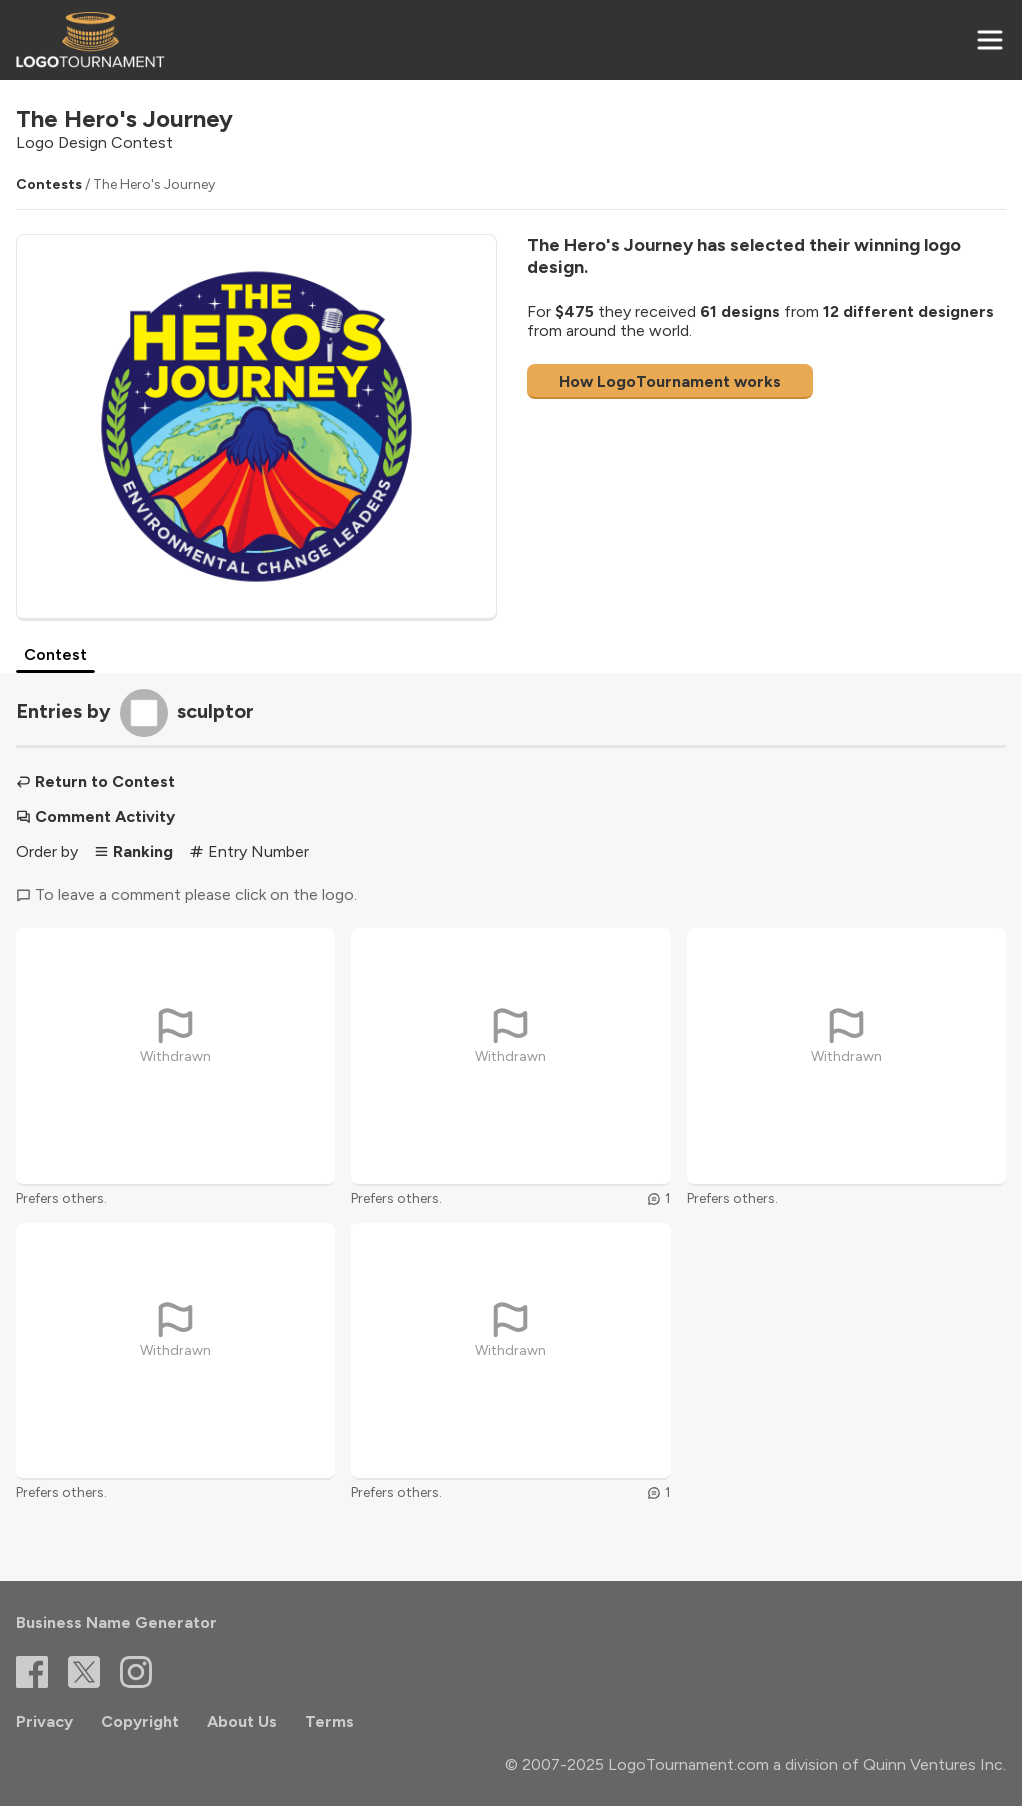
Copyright (140, 1721)
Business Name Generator (116, 1622)
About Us (242, 1721)
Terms (329, 1721)
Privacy (44, 1721)
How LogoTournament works (670, 381)
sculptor (215, 711)
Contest (55, 654)
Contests (49, 184)
